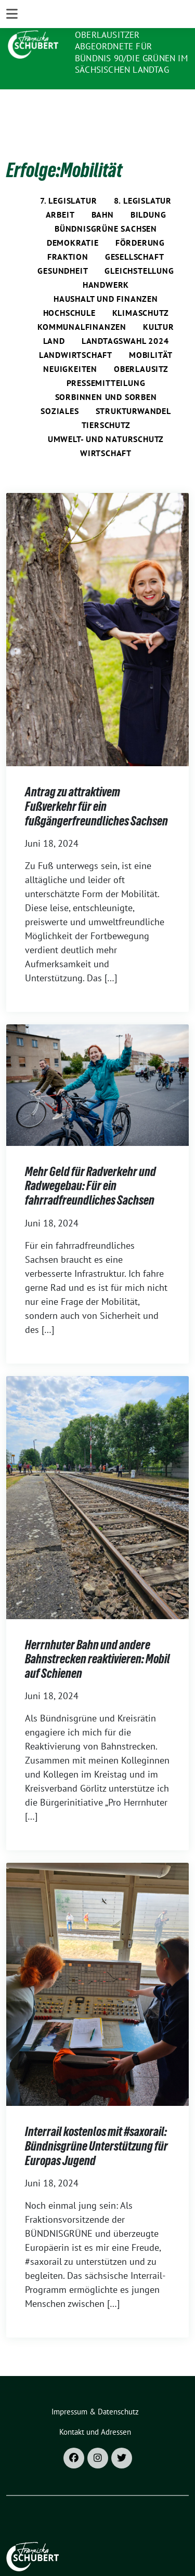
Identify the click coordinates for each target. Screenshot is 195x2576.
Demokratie (73, 221)
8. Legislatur (143, 179)
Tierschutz (106, 403)
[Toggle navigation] (12, 103)
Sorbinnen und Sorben (106, 375)
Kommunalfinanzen (81, 305)
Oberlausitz (141, 347)
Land (54, 319)
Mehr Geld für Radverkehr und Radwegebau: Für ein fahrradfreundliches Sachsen (90, 1164)
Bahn (103, 193)
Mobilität (151, 333)
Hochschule (69, 291)
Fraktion (67, 235)
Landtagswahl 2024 (125, 319)
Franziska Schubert (125, 21)
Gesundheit (62, 249)
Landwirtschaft (75, 333)
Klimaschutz (140, 291)
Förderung (140, 221)
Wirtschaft (106, 431)
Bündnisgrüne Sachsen (106, 207)
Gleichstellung (139, 249)
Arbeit (60, 193)
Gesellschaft (134, 235)
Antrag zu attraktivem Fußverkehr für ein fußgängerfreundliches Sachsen (96, 785)
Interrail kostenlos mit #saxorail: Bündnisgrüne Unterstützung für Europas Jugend (96, 2124)
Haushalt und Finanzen (106, 277)
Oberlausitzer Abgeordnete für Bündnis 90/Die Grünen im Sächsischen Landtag (131, 52)
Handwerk (106, 263)
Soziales (60, 389)
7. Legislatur (68, 179)
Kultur (158, 305)
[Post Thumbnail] (97, 607)
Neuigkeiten (70, 347)
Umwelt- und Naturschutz (106, 417)
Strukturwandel (133, 389)
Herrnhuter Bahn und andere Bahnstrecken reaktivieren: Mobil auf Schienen (97, 1638)
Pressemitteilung (106, 361)
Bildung (148, 193)
